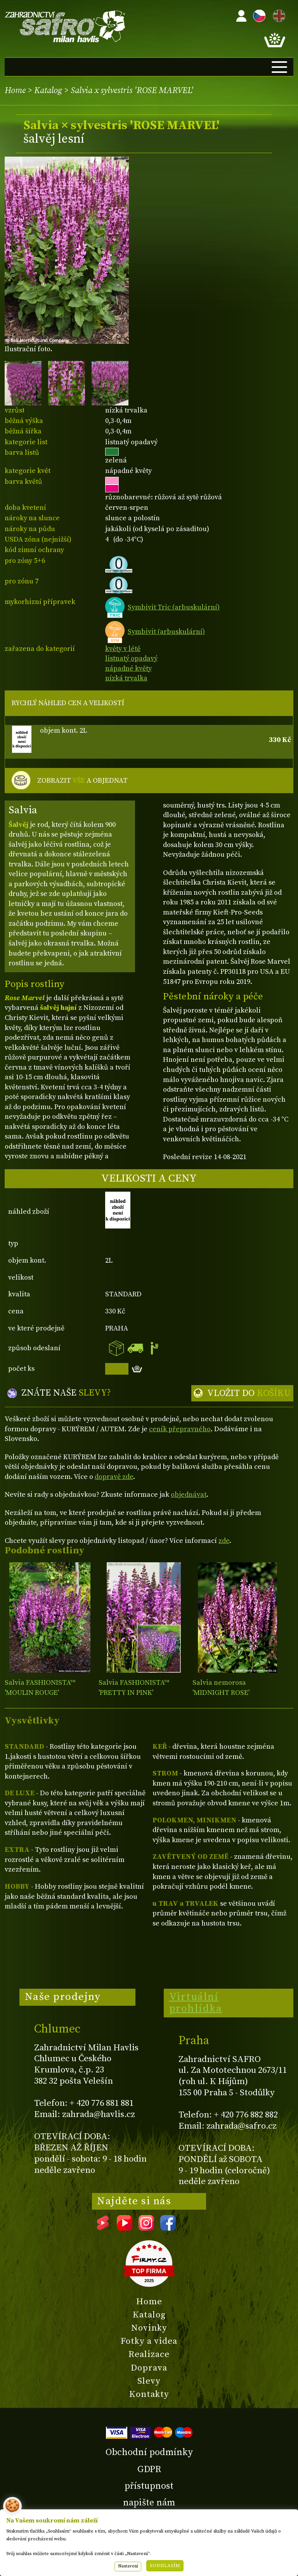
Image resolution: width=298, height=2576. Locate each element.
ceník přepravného (180, 1429)
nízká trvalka (126, 678)
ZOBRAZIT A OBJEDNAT (82, 781)
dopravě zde (114, 1476)
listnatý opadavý (131, 658)
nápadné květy (128, 668)
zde (223, 1540)
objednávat (188, 1494)
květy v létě (122, 648)
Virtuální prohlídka (195, 2002)
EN (277, 14)
